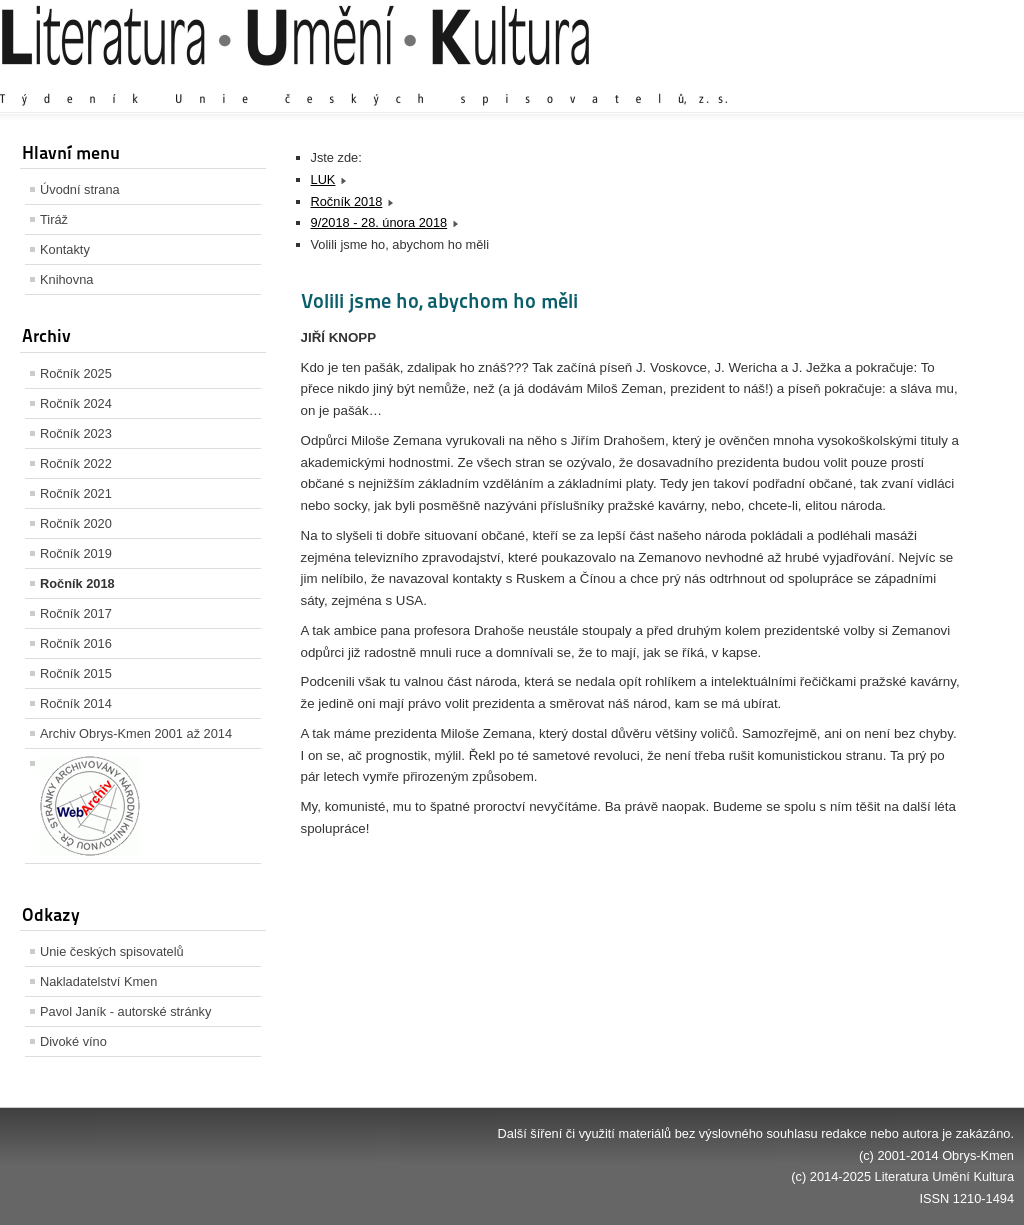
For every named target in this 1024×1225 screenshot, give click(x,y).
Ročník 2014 (76, 703)
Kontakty (65, 249)
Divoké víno (73, 1041)
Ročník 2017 (76, 613)
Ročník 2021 (76, 493)
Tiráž (54, 219)
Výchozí (895, 79)
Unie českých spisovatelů (112, 951)
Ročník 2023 (76, 433)
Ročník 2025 (76, 373)
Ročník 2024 (76, 403)
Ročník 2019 (76, 553)
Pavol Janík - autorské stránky (125, 1011)
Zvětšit (839, 79)
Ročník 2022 (76, 463)
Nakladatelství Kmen (98, 981)
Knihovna (66, 279)
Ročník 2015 (76, 673)
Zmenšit (954, 79)
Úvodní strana (80, 189)
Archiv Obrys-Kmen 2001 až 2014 (136, 733)
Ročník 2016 (76, 643)
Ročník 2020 (76, 523)
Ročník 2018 (77, 583)
